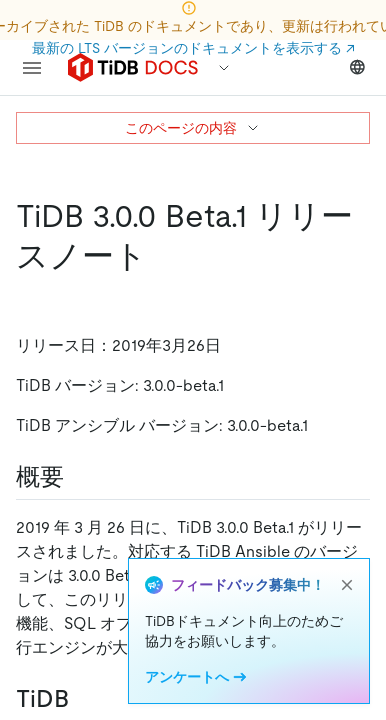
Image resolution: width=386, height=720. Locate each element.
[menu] (32, 68)
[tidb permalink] (85, 699)
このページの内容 (193, 128)
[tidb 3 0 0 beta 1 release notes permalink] (163, 256)
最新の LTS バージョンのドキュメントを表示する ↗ (193, 48)
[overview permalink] (80, 477)
